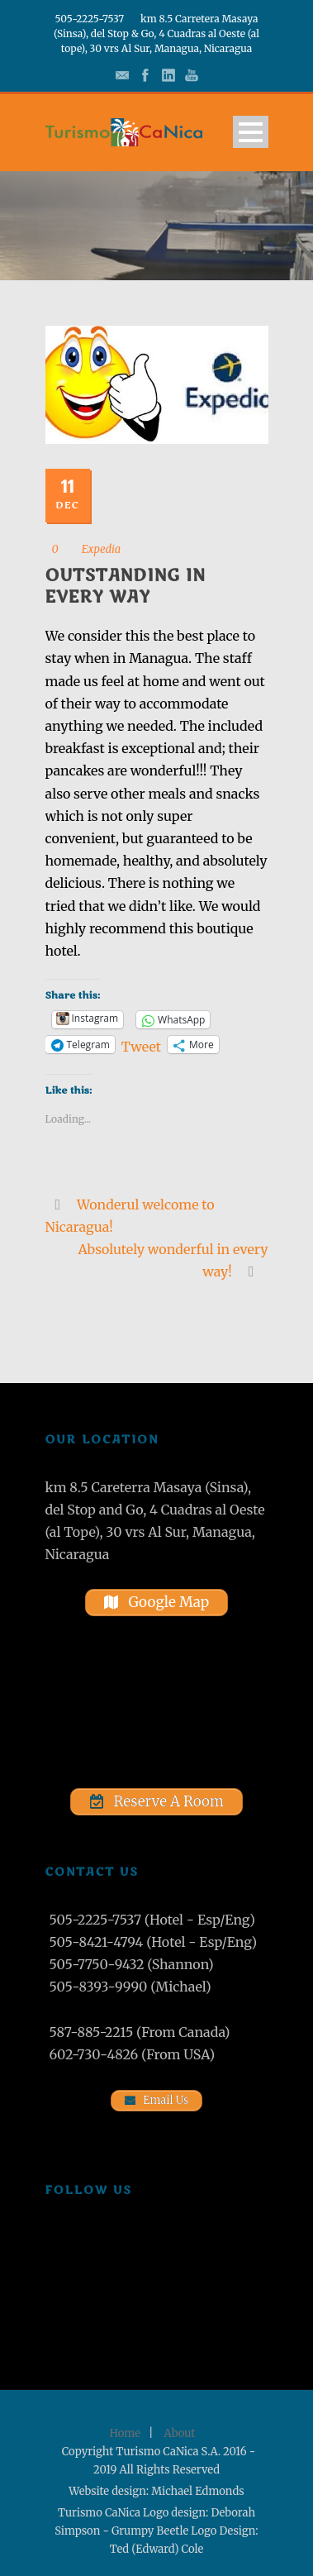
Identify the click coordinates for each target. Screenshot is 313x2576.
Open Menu (250, 132)
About (180, 2433)
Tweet (141, 1044)
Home (125, 2433)
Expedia (101, 549)
